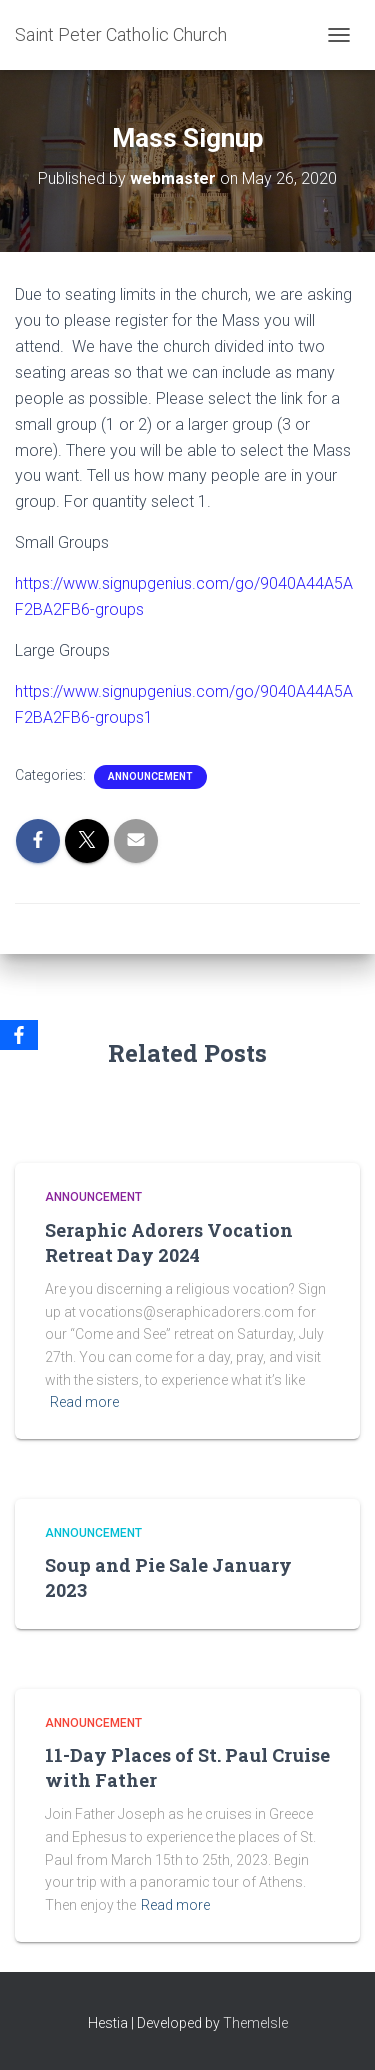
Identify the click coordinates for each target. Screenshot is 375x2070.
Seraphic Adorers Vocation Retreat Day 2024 (169, 1242)
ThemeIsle (255, 2023)
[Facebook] (19, 1035)
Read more (84, 1402)
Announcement (150, 776)
